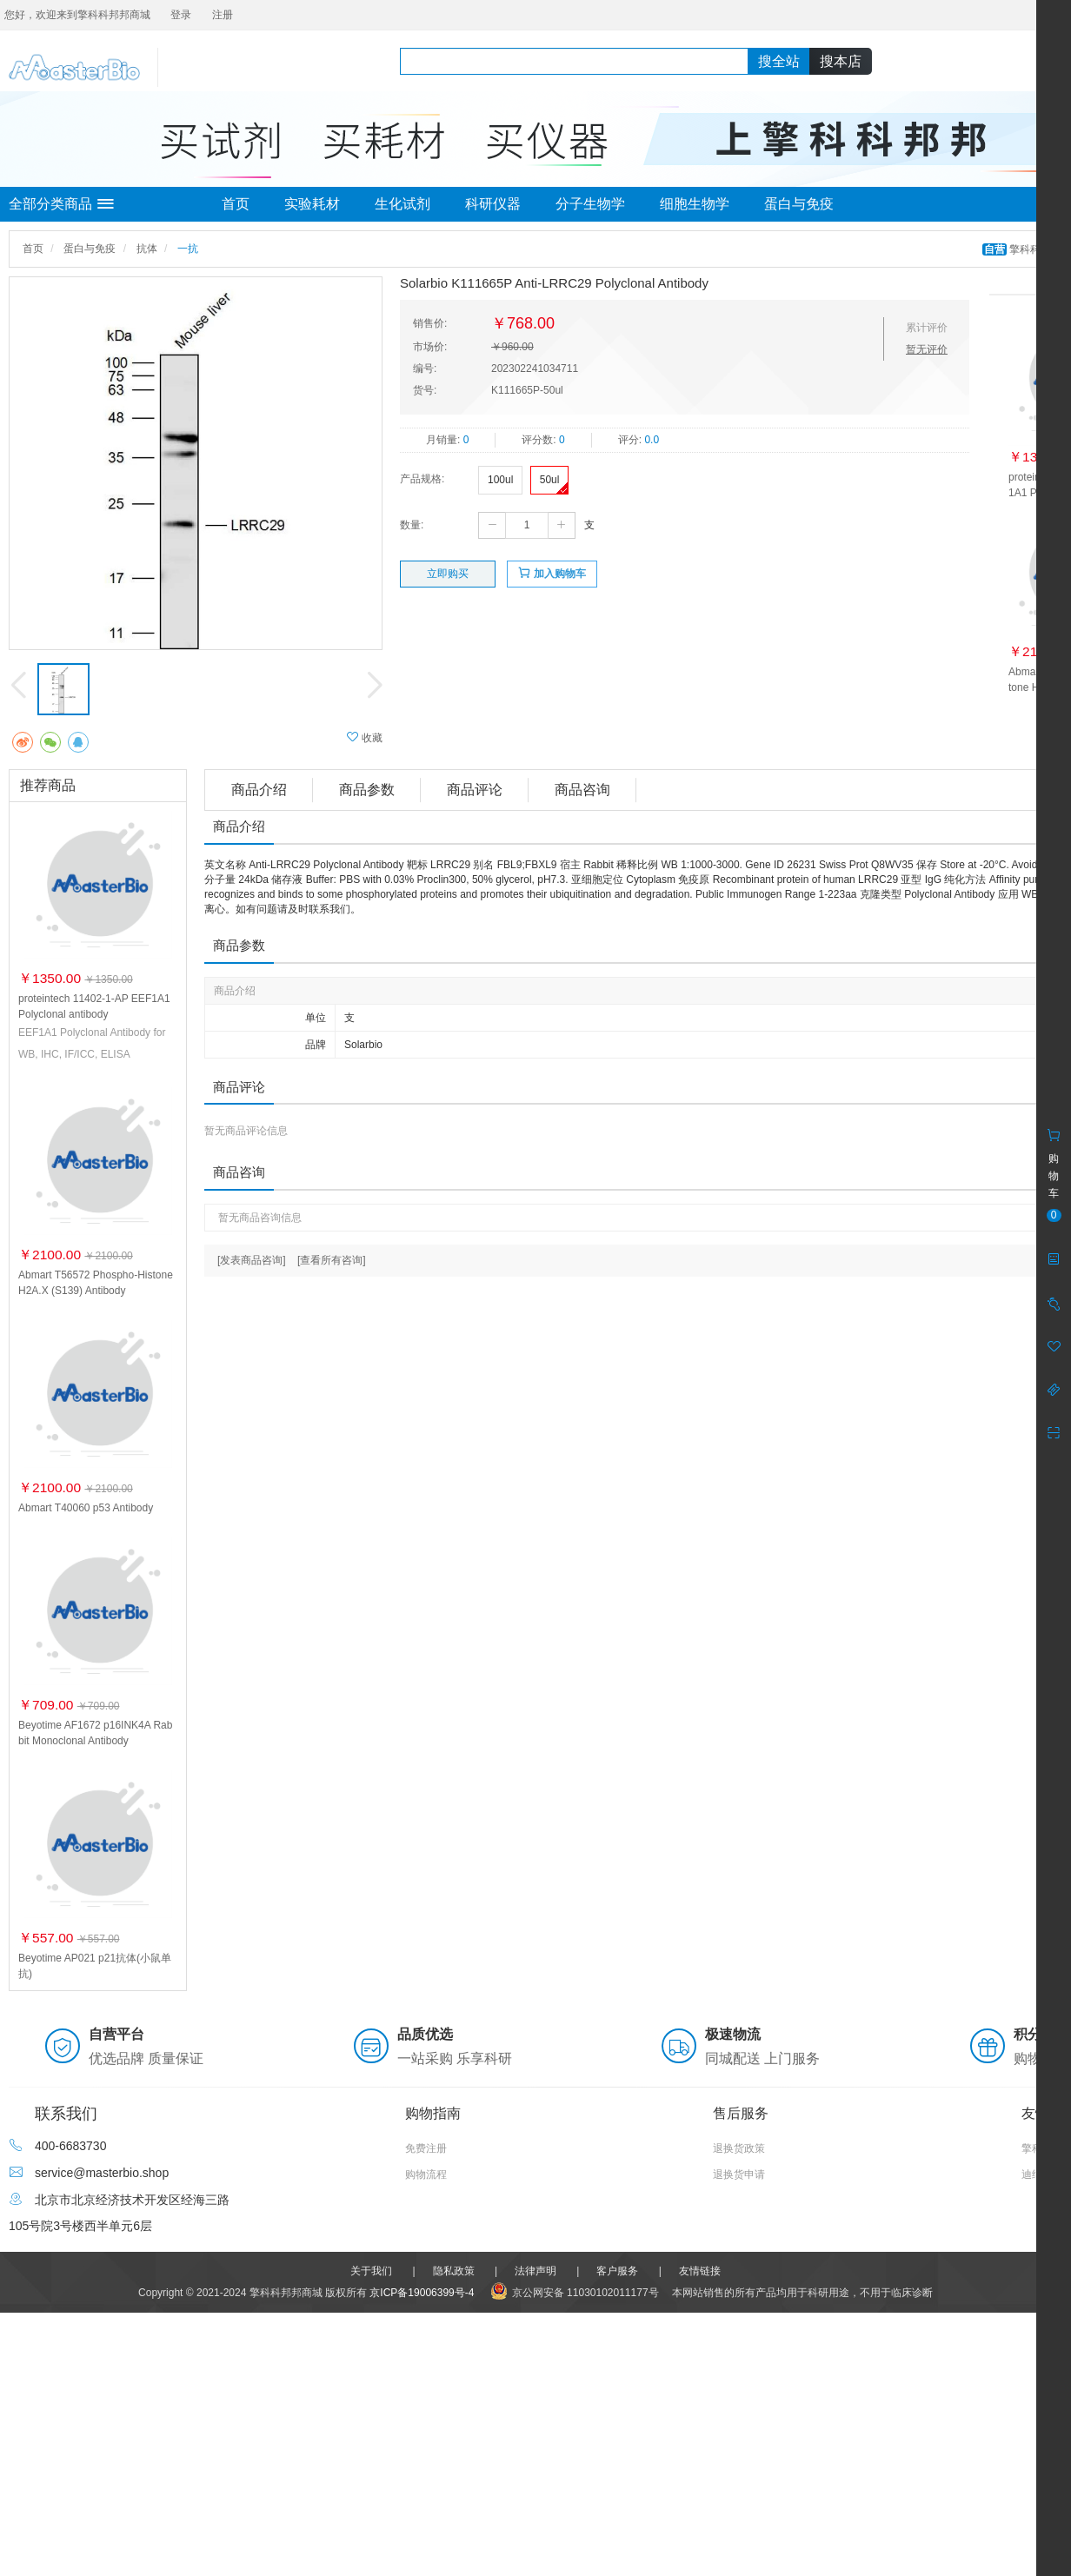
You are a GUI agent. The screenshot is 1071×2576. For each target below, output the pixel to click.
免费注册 (426, 2148)
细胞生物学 (694, 203)
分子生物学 (590, 203)
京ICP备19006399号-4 (421, 2293)
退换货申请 (739, 2174)
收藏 (364, 737)
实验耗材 (312, 203)
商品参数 (367, 789)
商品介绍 (259, 789)
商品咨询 (582, 789)
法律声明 (535, 2271)
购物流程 (426, 2174)
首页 (235, 203)
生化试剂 (402, 203)
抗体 (146, 248)
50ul (550, 480)
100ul (500, 480)
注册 (222, 15)
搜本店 (840, 61)
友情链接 (700, 2271)
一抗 (187, 248)
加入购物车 (551, 573)
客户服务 (617, 2271)
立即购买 (448, 574)
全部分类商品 (61, 204)
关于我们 (371, 2271)
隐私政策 (454, 2271)
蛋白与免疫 (799, 203)
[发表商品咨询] (251, 1260)
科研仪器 (493, 203)
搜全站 (779, 61)
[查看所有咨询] (331, 1260)
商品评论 (474, 789)
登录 (180, 15)
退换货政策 (739, 2148)
